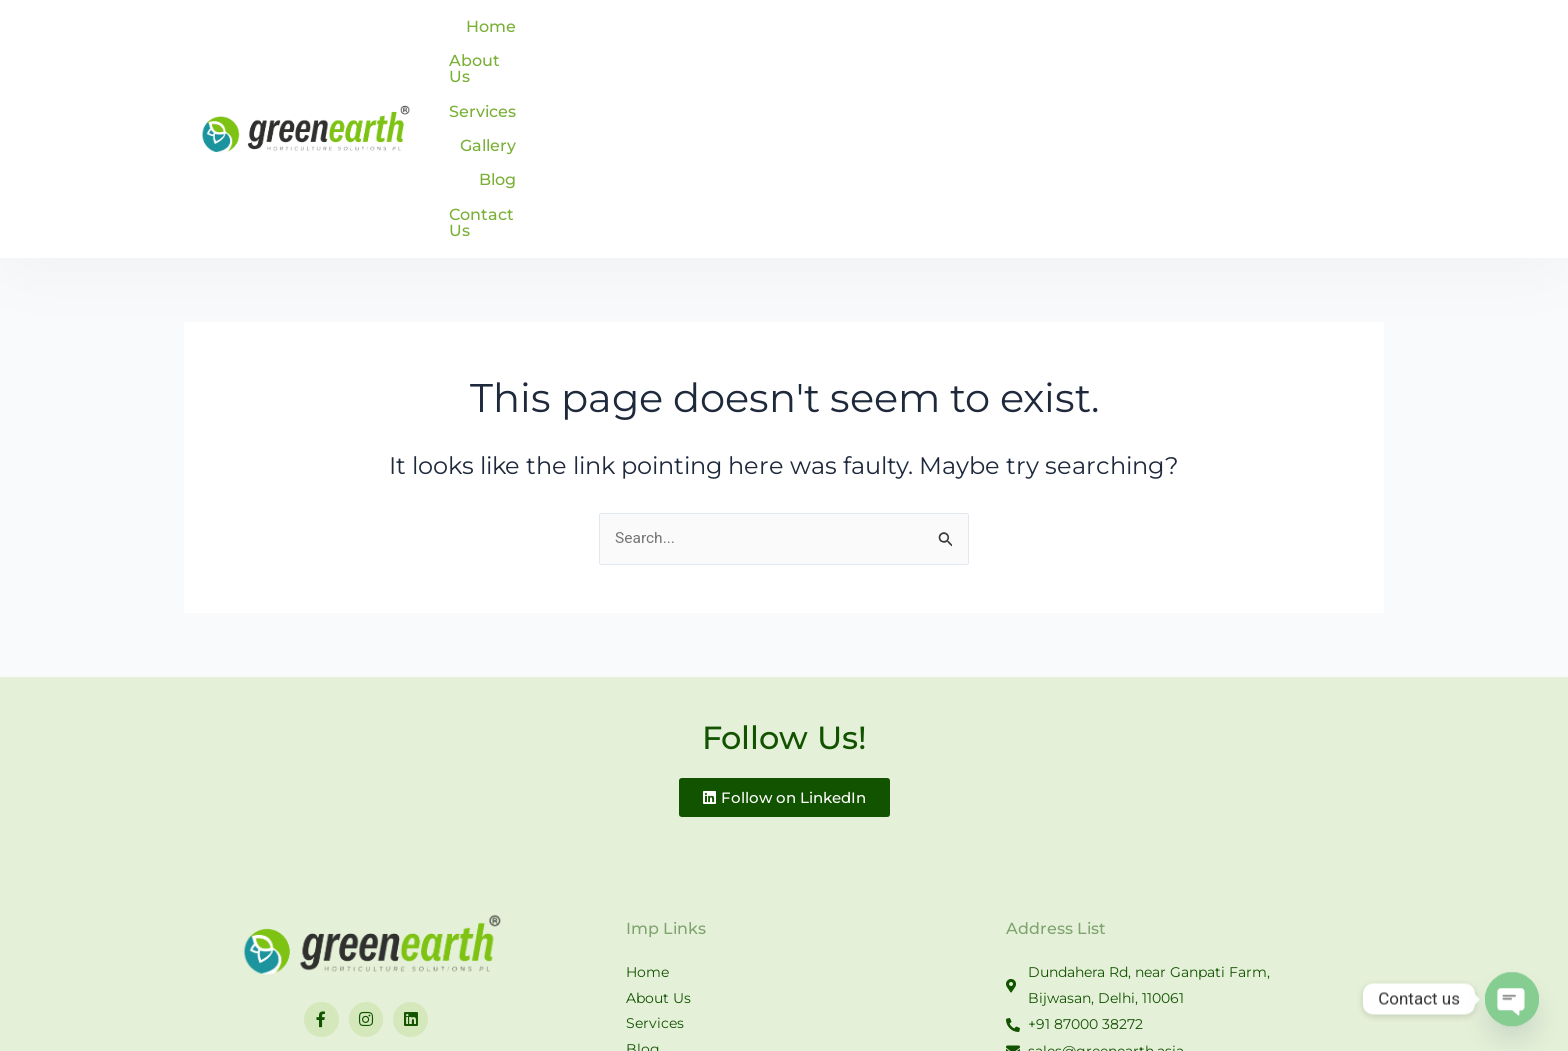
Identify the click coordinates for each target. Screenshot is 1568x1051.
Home (858, 39)
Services (1052, 39)
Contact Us (1314, 39)
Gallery (1144, 39)
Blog (1220, 39)
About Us (951, 39)
